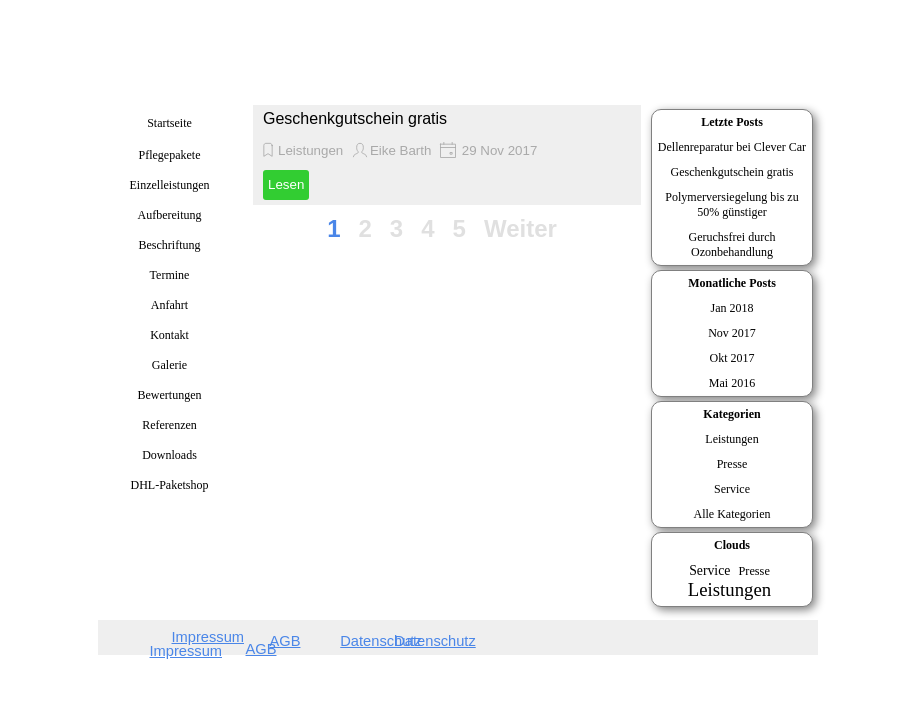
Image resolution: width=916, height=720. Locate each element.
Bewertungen (170, 395)
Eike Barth (401, 150)
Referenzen (169, 425)
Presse (732, 464)
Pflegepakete (170, 155)
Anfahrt (169, 305)
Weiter (520, 228)
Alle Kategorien (732, 514)
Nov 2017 (732, 333)
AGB (261, 649)
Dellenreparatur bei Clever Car (732, 147)
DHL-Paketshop (170, 485)
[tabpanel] (165, 648)
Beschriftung (170, 245)
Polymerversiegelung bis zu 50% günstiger (731, 204)
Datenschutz (434, 641)
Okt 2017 (732, 358)
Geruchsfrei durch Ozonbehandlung (732, 244)
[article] (447, 155)
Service (732, 489)
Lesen (286, 184)
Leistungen (310, 150)
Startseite (169, 123)
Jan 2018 (732, 308)
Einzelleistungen (170, 185)
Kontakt (169, 335)
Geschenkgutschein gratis (355, 118)
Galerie (169, 365)
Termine (170, 275)
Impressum (186, 651)
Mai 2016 (732, 383)
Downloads (169, 455)
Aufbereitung (170, 215)
